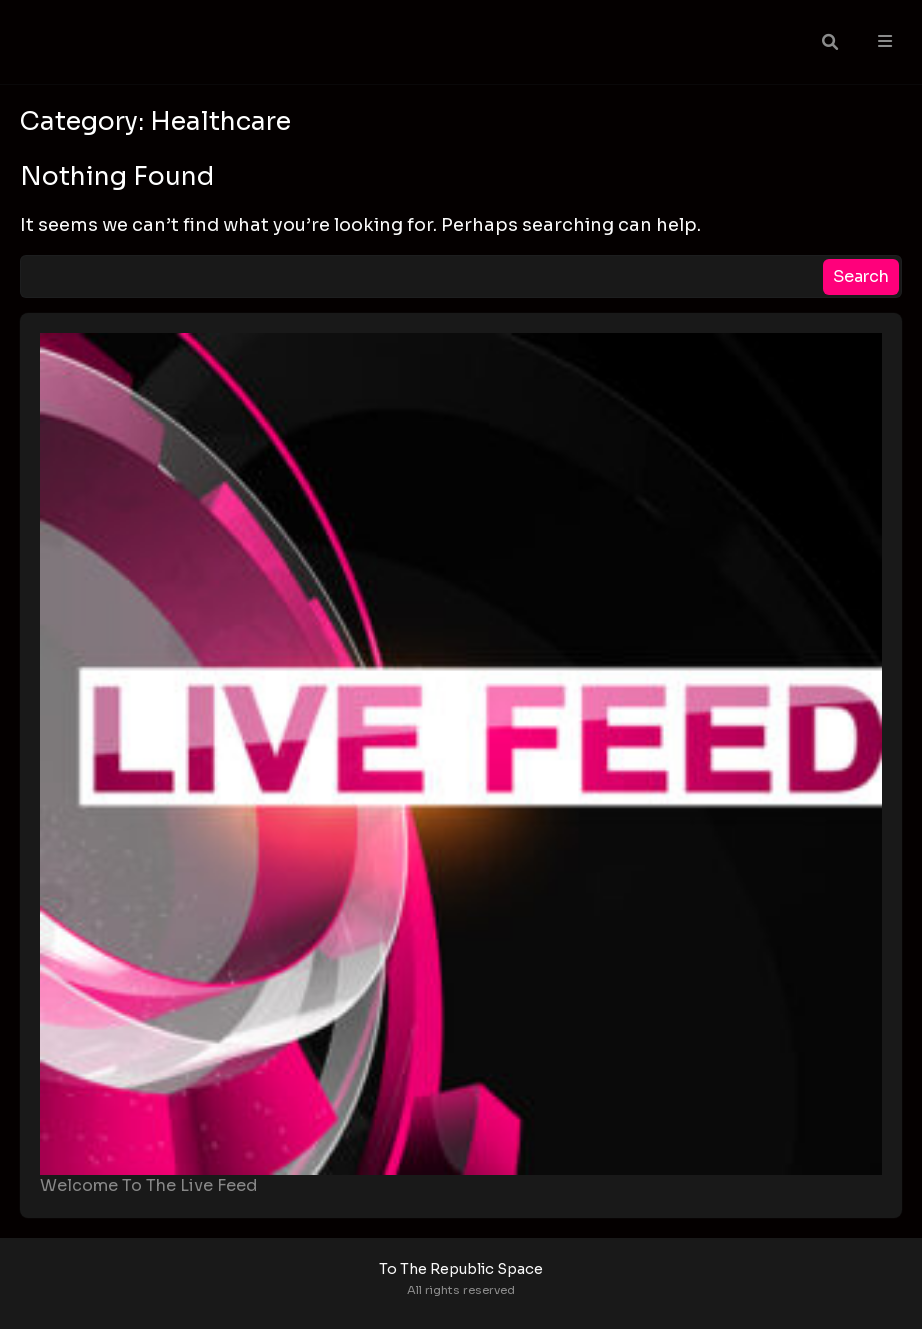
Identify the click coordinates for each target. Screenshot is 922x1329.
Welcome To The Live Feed (149, 1185)
